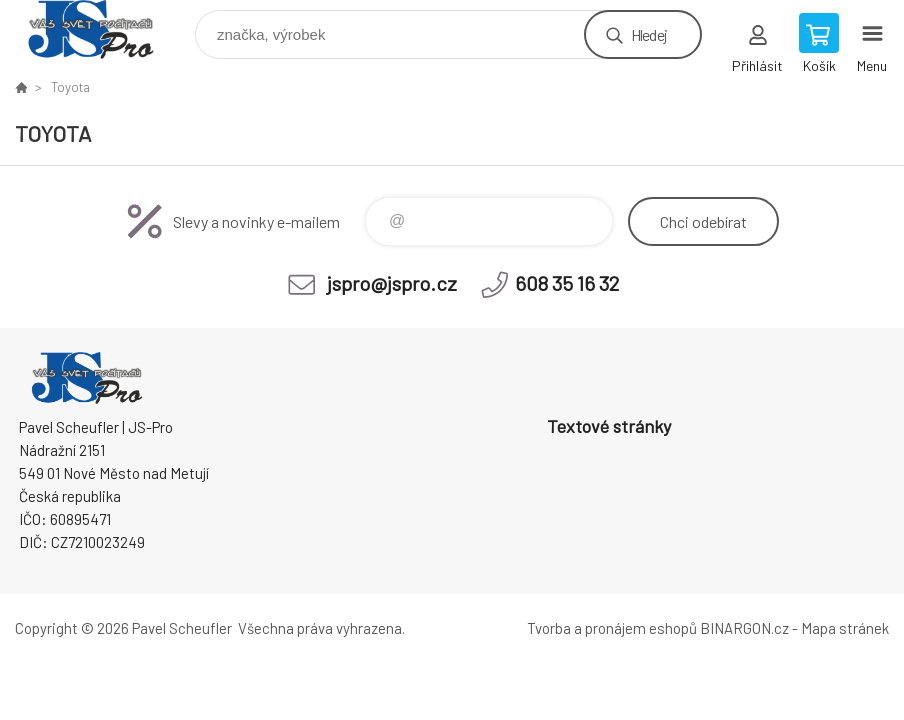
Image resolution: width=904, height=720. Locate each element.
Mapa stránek (845, 628)
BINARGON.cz (744, 628)
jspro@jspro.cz (392, 283)
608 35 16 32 (567, 283)
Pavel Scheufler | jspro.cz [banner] (103, 29)
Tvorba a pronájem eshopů (612, 628)
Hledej (649, 34)
